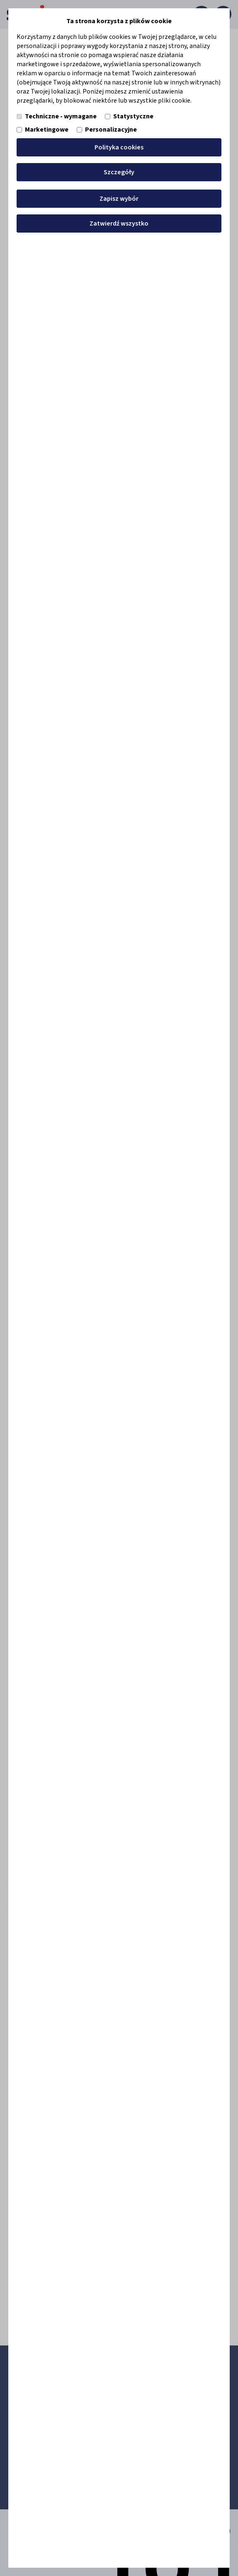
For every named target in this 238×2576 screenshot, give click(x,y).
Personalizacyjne (107, 129)
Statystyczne (129, 116)
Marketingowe (42, 129)
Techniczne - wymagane (57, 116)
